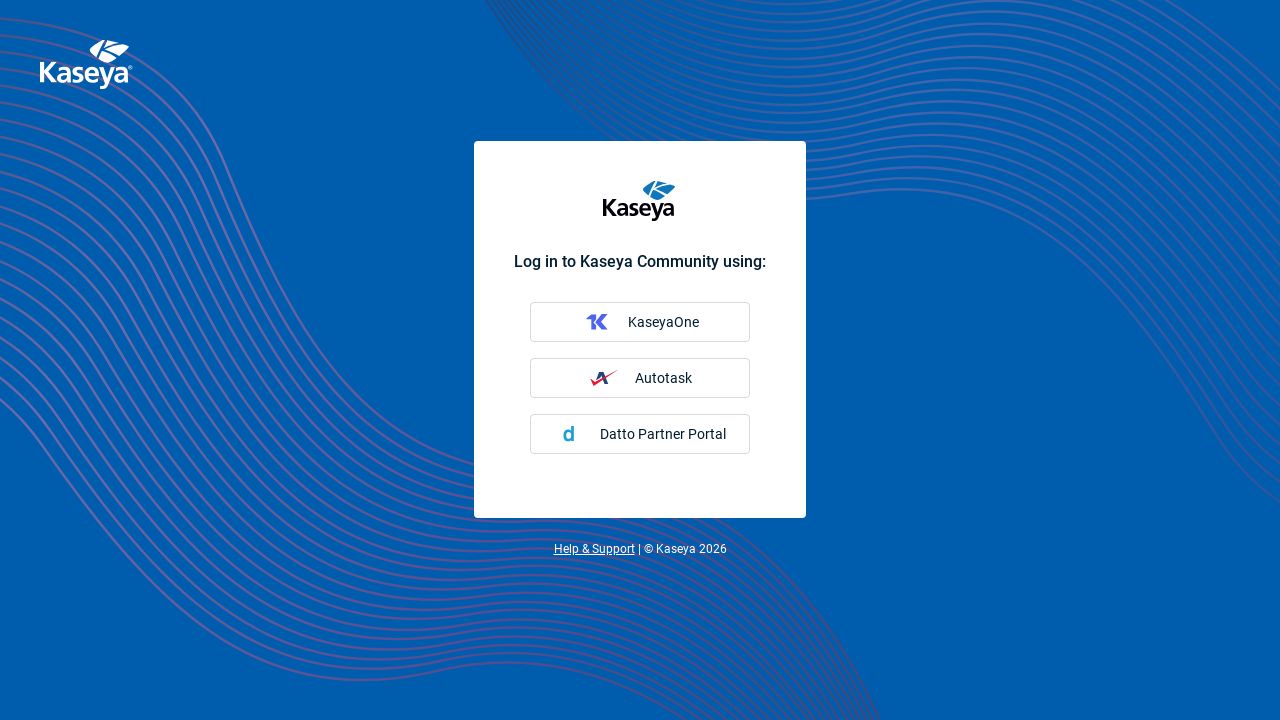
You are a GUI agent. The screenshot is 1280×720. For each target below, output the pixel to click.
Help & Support (594, 549)
